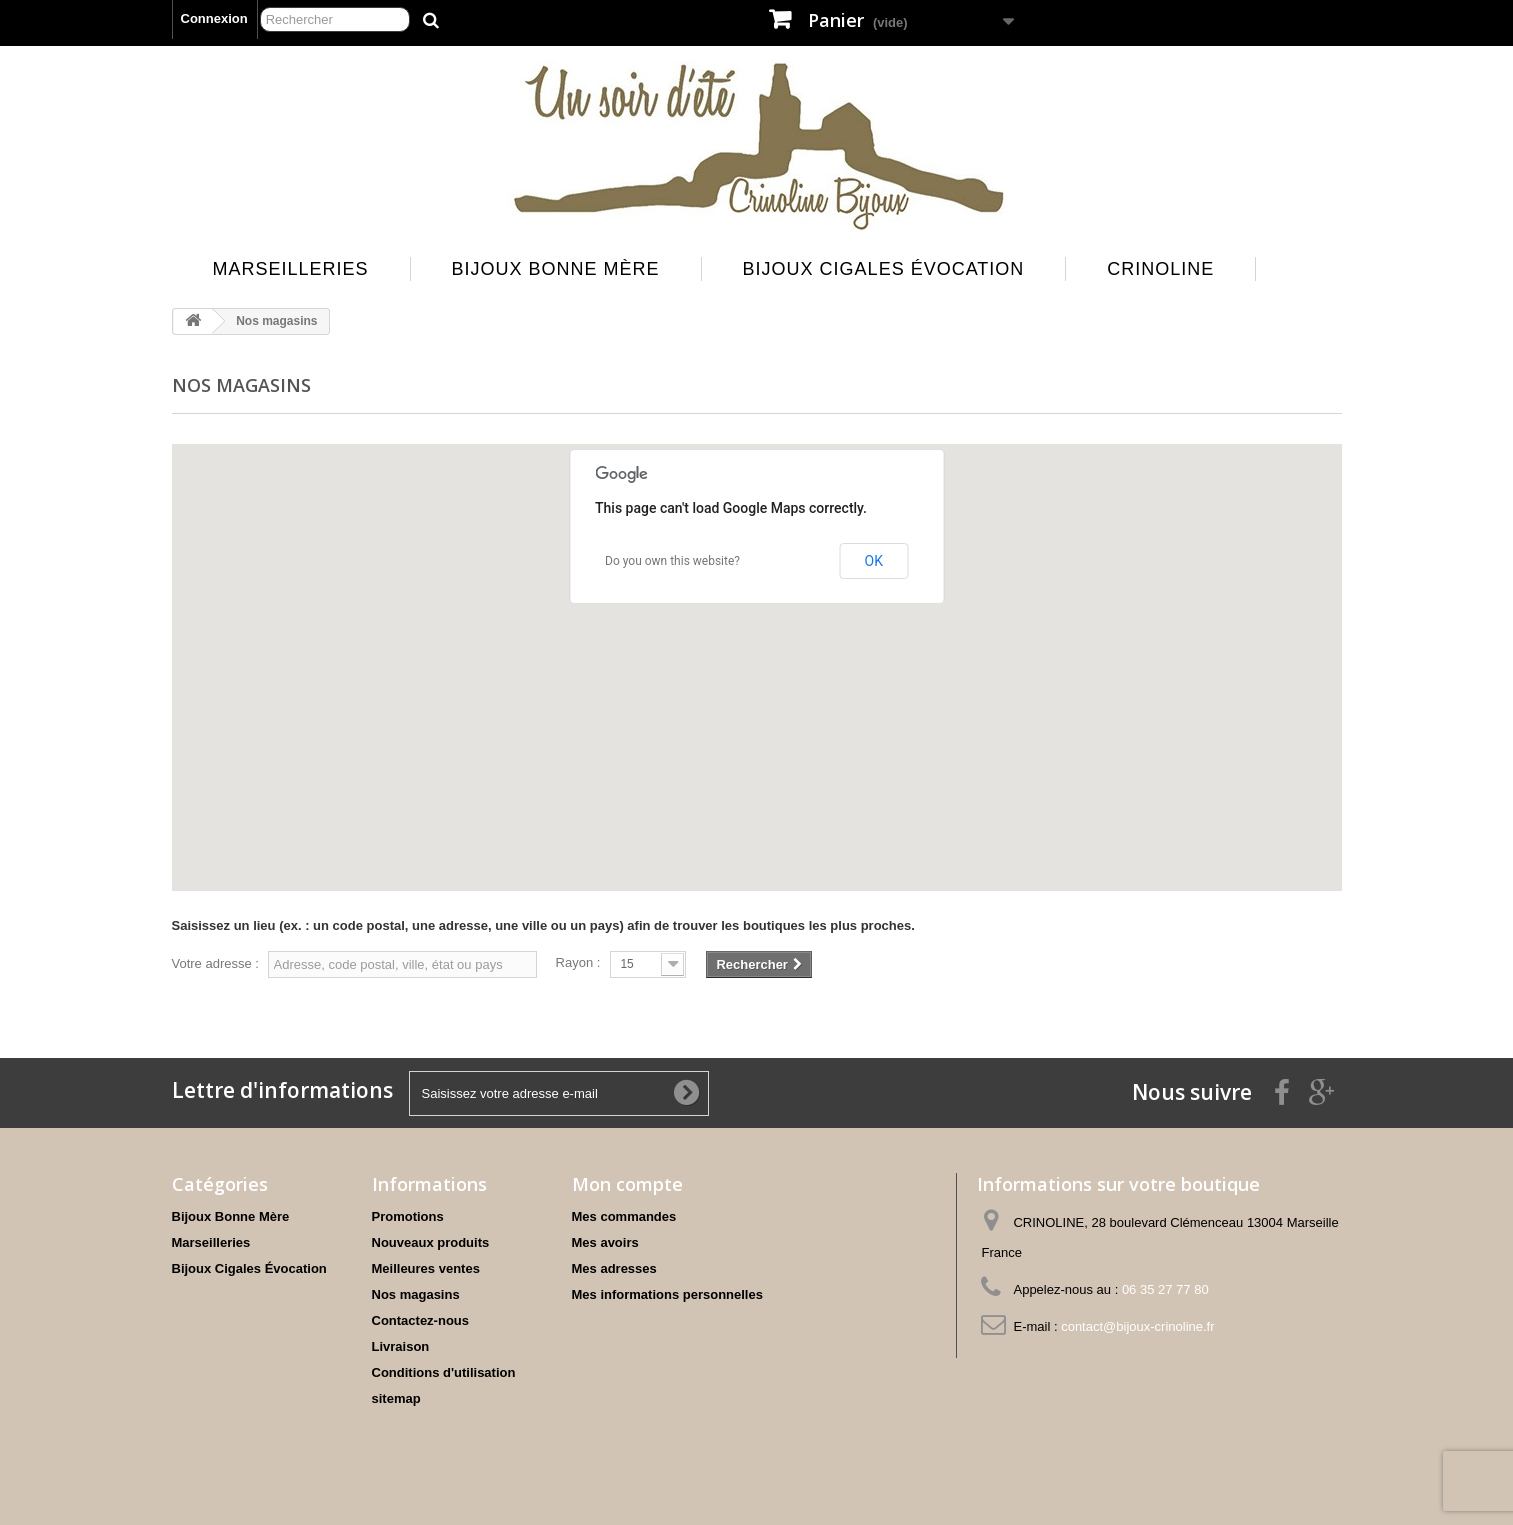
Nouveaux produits (431, 1242)
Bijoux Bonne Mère (556, 269)
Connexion (214, 18)
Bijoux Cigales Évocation (884, 269)
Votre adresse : (215, 963)
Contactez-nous (421, 1320)
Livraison (401, 1346)
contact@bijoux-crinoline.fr (1137, 1326)
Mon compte (627, 1184)
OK (874, 561)
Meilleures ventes (426, 1268)
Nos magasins (416, 1294)
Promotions (408, 1216)
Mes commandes (624, 1216)
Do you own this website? (672, 561)
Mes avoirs (605, 1242)
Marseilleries (291, 269)
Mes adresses (614, 1268)
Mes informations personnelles (667, 1294)
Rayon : (578, 962)
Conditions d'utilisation (444, 1372)
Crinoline (1160, 269)
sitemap (396, 1398)
